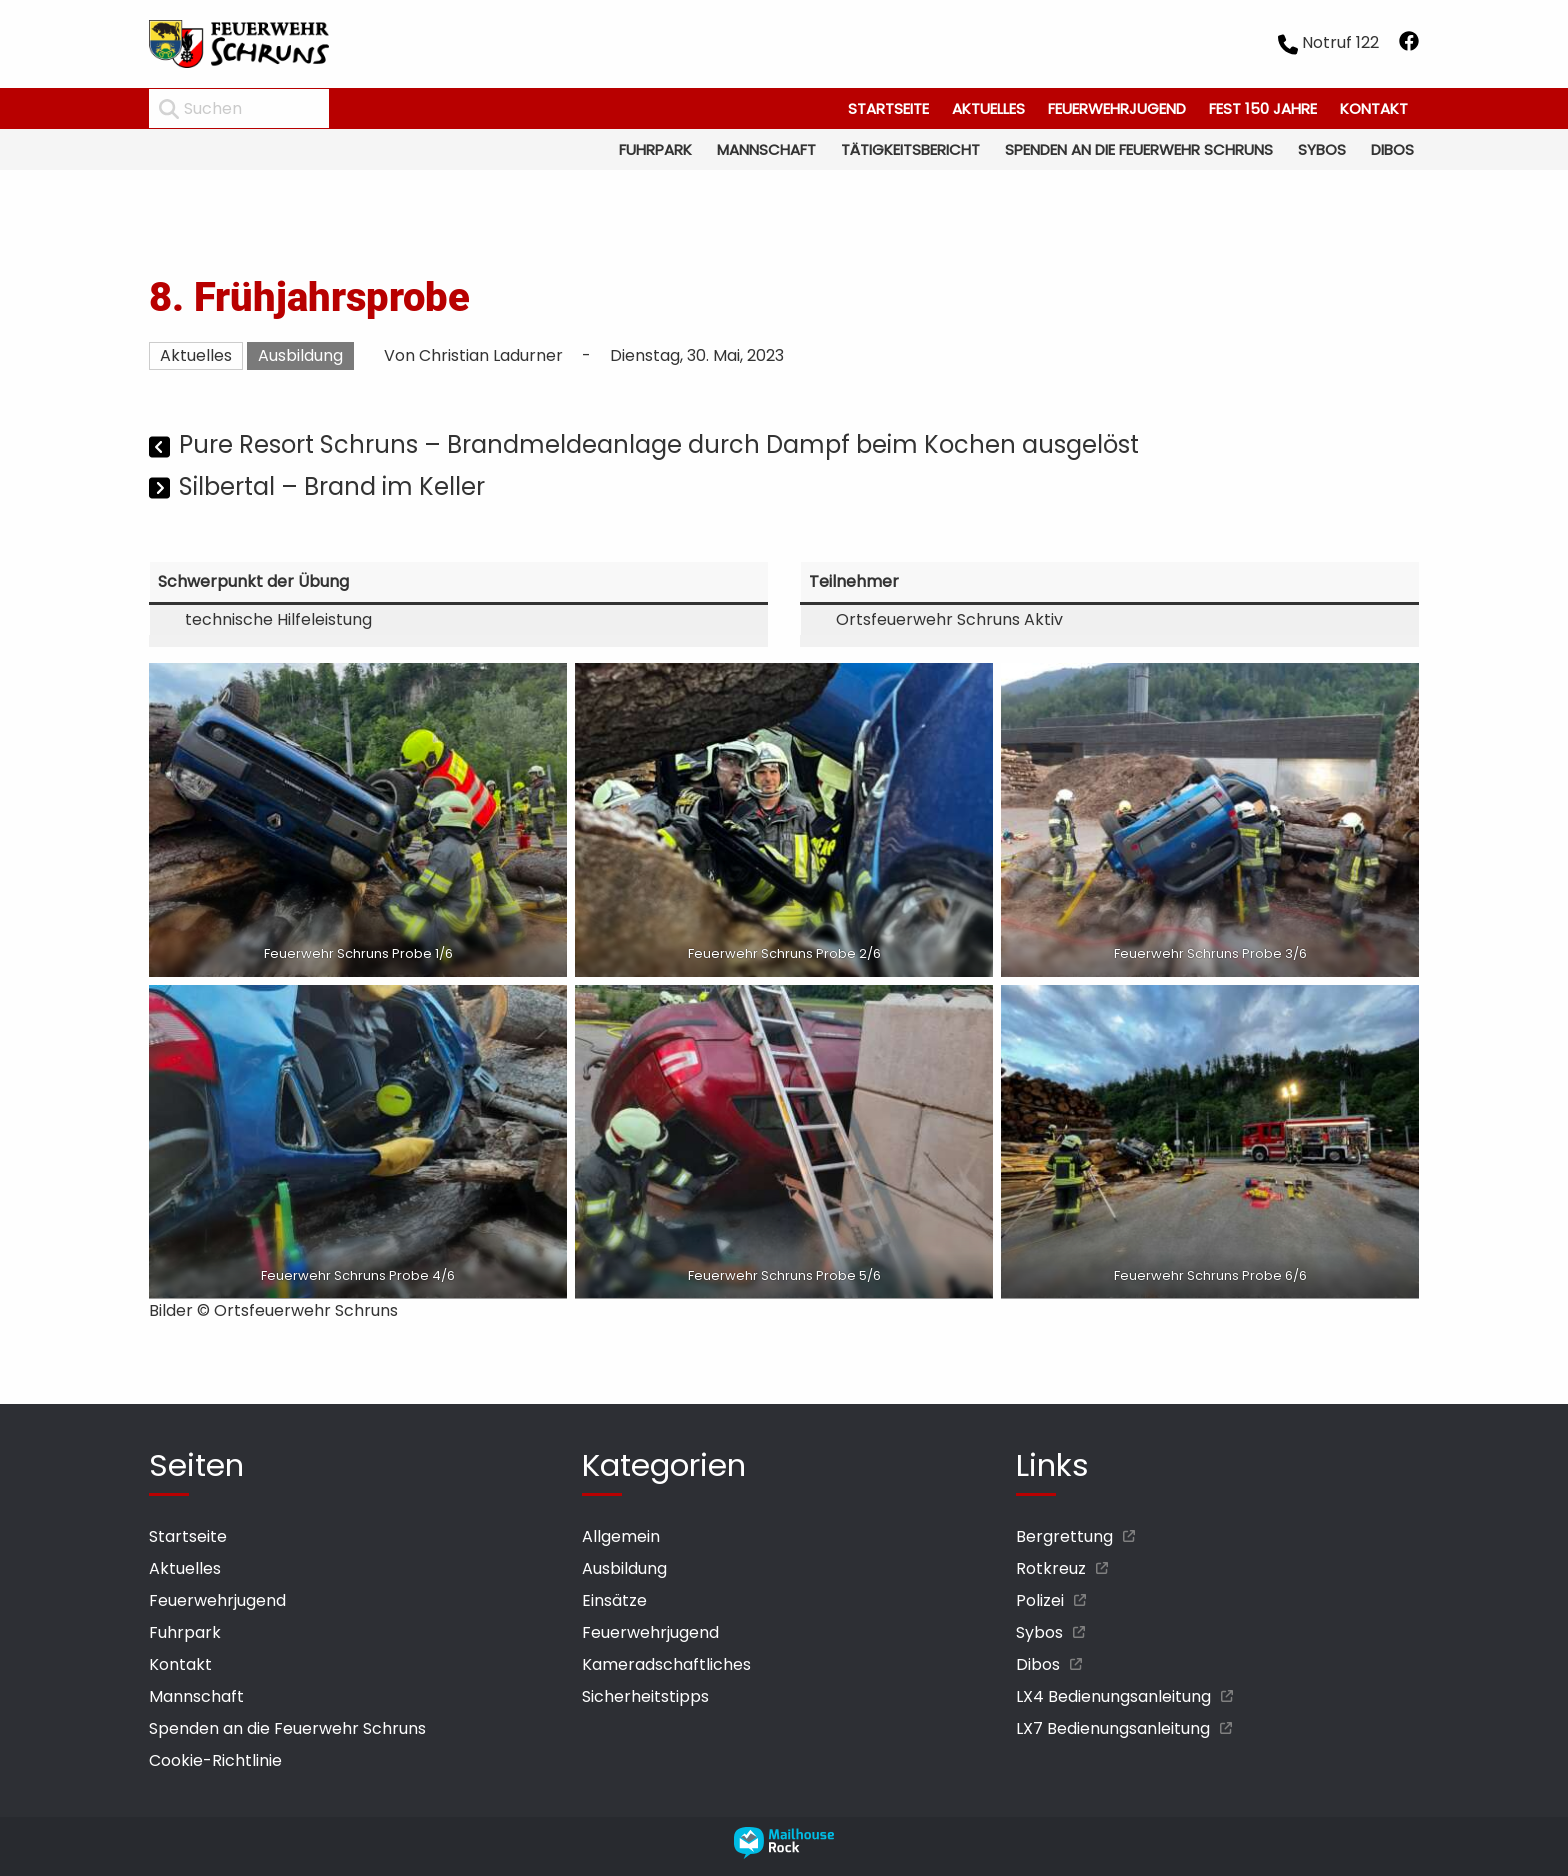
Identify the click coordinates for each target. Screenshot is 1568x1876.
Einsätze (614, 1600)
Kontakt (1374, 108)
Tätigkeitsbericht (910, 149)
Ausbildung (300, 355)
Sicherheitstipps (645, 1696)
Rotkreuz (1051, 1568)
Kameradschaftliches (666, 1664)
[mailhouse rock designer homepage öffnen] (784, 1853)
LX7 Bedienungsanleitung (1113, 1728)
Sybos (1322, 149)
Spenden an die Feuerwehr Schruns (1139, 149)
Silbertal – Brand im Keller (332, 486)
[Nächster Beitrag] (161, 489)
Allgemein (621, 1536)
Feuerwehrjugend (1117, 108)
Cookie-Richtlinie (215, 1760)
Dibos (1392, 149)
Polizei (1040, 1600)
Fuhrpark (655, 149)
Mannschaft (766, 149)
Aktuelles (988, 108)
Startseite (888, 108)
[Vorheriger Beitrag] (161, 447)
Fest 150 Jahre (1263, 108)
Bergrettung (1064, 1536)
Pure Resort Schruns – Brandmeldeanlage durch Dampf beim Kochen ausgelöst (659, 444)
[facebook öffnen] (1409, 44)
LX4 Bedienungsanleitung (1113, 1696)
